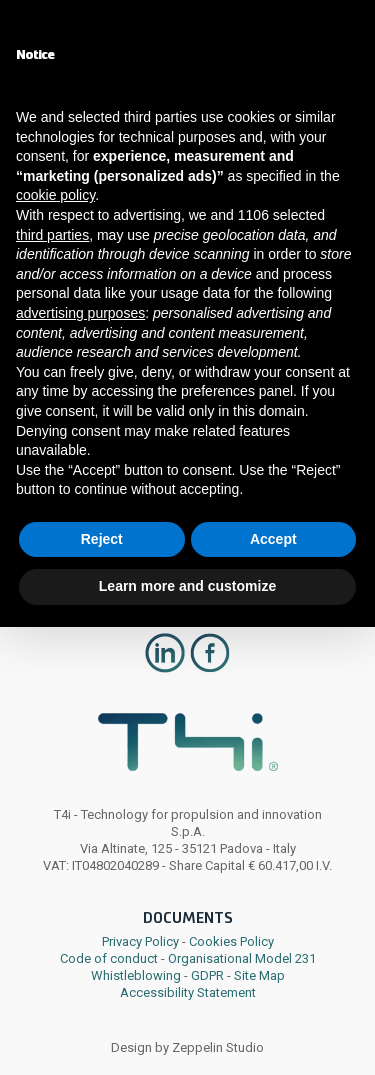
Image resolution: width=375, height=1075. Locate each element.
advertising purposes (80, 313)
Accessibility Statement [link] (188, 992)
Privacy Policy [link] (140, 941)
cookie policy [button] (55, 195)
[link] (165, 669)
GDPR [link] (207, 975)
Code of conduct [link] (109, 958)
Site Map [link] (259, 975)
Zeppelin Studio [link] (218, 1047)
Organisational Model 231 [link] (242, 958)
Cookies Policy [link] (231, 941)
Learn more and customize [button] (187, 586)
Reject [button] (102, 539)
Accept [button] (273, 539)
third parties (52, 235)
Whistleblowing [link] (136, 975)
